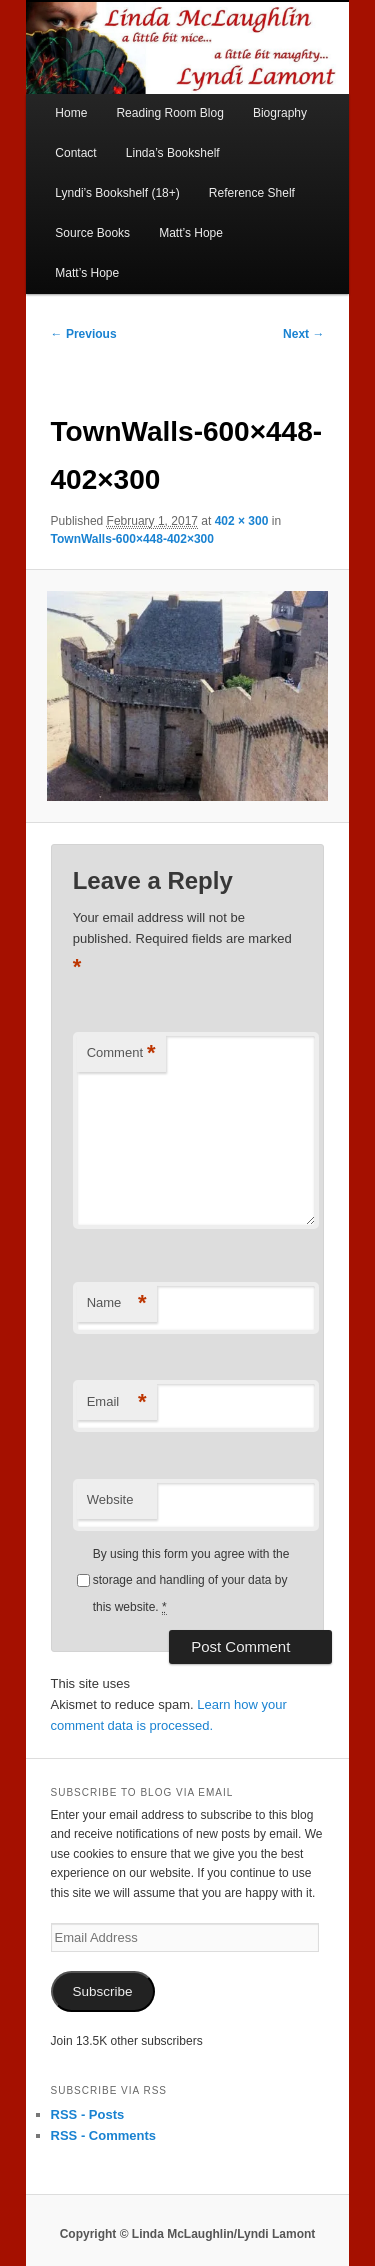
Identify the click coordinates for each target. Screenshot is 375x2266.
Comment (121, 1053)
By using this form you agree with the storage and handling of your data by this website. (191, 1581)
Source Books (92, 233)
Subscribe (103, 1991)
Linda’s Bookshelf (173, 153)
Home (71, 113)
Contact (75, 153)
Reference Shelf (252, 193)
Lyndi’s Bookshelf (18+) (117, 193)
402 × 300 (242, 521)
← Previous (84, 334)
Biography (280, 113)
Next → (303, 334)
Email (117, 1402)
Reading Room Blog (169, 113)
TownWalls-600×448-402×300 (132, 539)
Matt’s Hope (191, 233)
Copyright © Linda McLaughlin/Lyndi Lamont (188, 2234)
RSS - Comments (103, 2135)
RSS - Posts (88, 2114)
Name (117, 1303)
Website (110, 1499)
